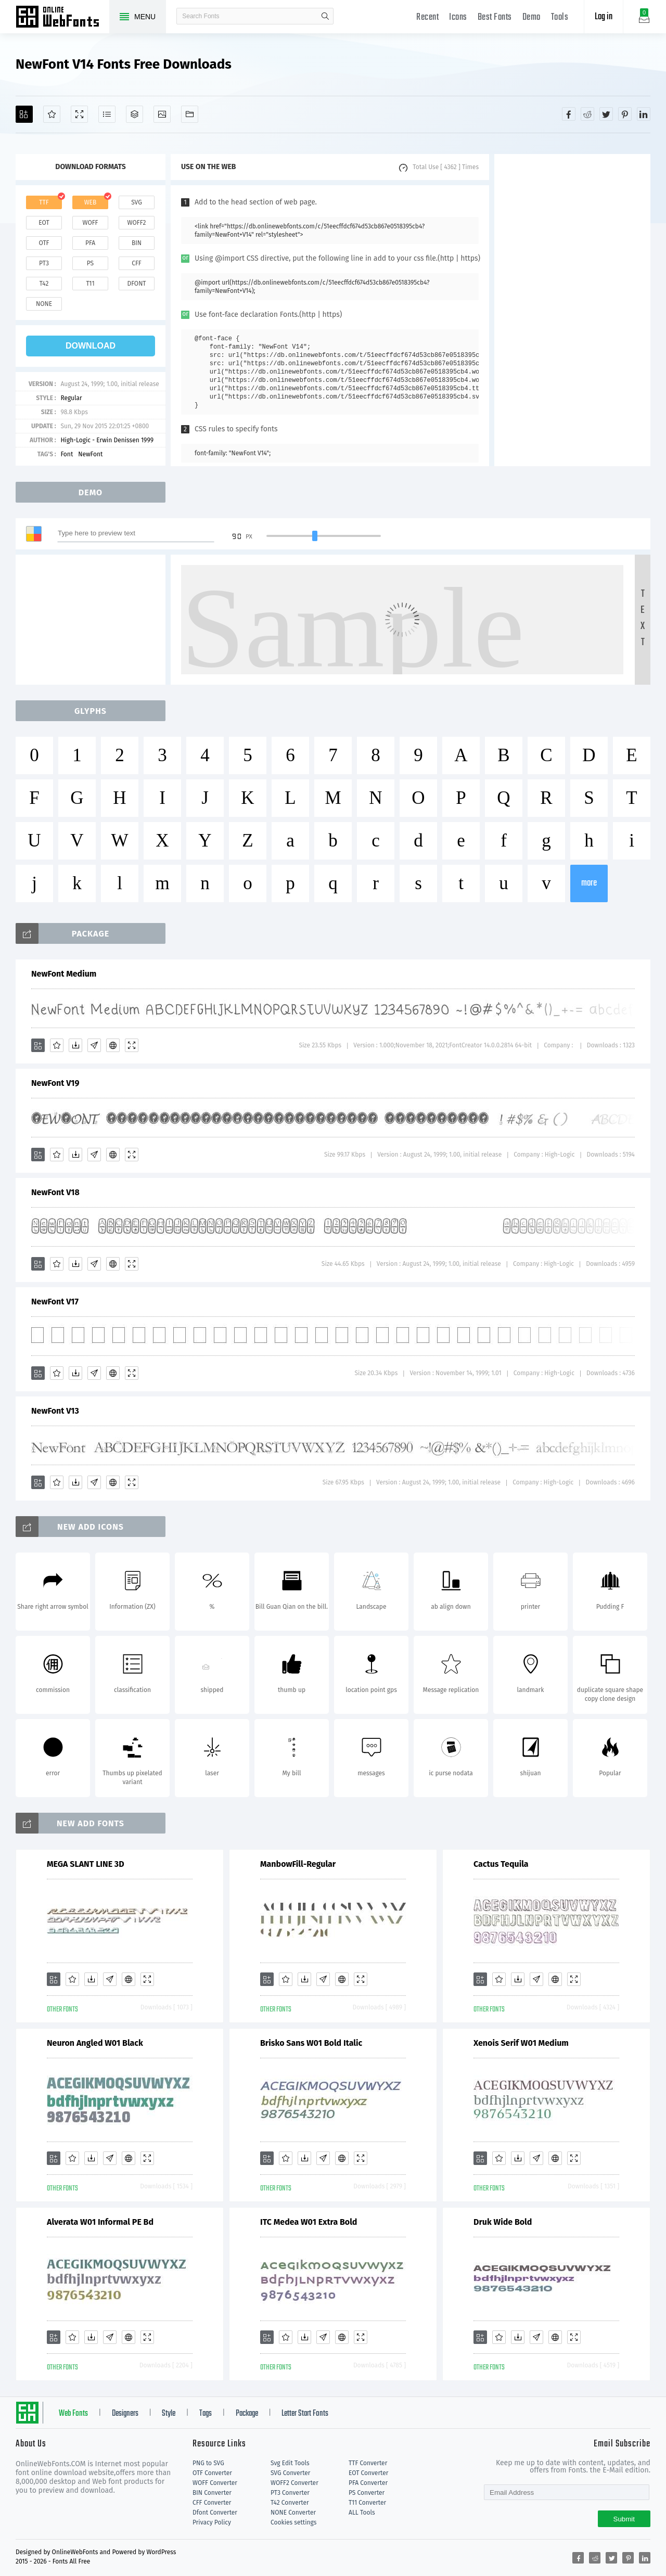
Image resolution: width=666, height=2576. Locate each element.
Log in (603, 16)
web (90, 202)
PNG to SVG (208, 2463)
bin (137, 243)
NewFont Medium (63, 974)
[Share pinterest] (625, 114)
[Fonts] (189, 114)
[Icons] (162, 114)
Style (168, 2413)
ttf (43, 202)
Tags (205, 2413)
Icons (458, 17)
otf (44, 243)
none (44, 303)
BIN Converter (212, 2492)
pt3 (44, 263)
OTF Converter (212, 2473)
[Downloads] (75, 1045)
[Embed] (113, 1045)
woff (90, 222)
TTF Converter (368, 2463)
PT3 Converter (290, 2492)
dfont (136, 283)
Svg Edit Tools (290, 2463)
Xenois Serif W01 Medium (521, 2043)
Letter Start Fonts (304, 2413)
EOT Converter (368, 2473)
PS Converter (367, 2492)
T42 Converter (290, 2502)
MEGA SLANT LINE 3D (85, 1864)
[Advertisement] (572, 310)
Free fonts (62, 17)
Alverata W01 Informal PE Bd (100, 2222)
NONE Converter (293, 2512)
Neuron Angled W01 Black (95, 2043)
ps (90, 263)
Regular (71, 398)
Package (247, 2413)
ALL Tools (362, 2512)
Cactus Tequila (501, 1864)
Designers (125, 2413)
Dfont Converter (215, 2512)
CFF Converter (212, 2502)
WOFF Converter (215, 2483)
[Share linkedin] (643, 114)
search (325, 16)
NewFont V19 (55, 1083)
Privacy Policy (212, 2522)
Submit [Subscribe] (624, 2519)
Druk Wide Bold (502, 2222)
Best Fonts (495, 17)
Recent (427, 17)
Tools (560, 17)
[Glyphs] (107, 114)
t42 (44, 283)
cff (137, 263)
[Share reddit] (587, 114)
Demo (531, 17)
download (91, 345)
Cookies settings (293, 2522)
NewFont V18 (55, 1192)
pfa (90, 243)
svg (136, 202)
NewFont (90, 454)
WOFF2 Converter (294, 2483)
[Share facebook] (568, 114)
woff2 (136, 222)
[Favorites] (51, 114)
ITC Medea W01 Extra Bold (308, 2222)
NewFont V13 (55, 1411)
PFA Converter (368, 2483)
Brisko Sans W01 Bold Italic (311, 2043)
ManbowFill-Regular (298, 1864)
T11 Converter (367, 2502)
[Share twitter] (606, 114)
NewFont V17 (55, 1301)
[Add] (24, 114)
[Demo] (79, 114)
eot (44, 222)
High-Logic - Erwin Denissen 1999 (106, 440)
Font (66, 454)
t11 (90, 283)
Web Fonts (73, 2413)
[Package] (134, 114)
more (589, 883)
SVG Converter (290, 2473)
